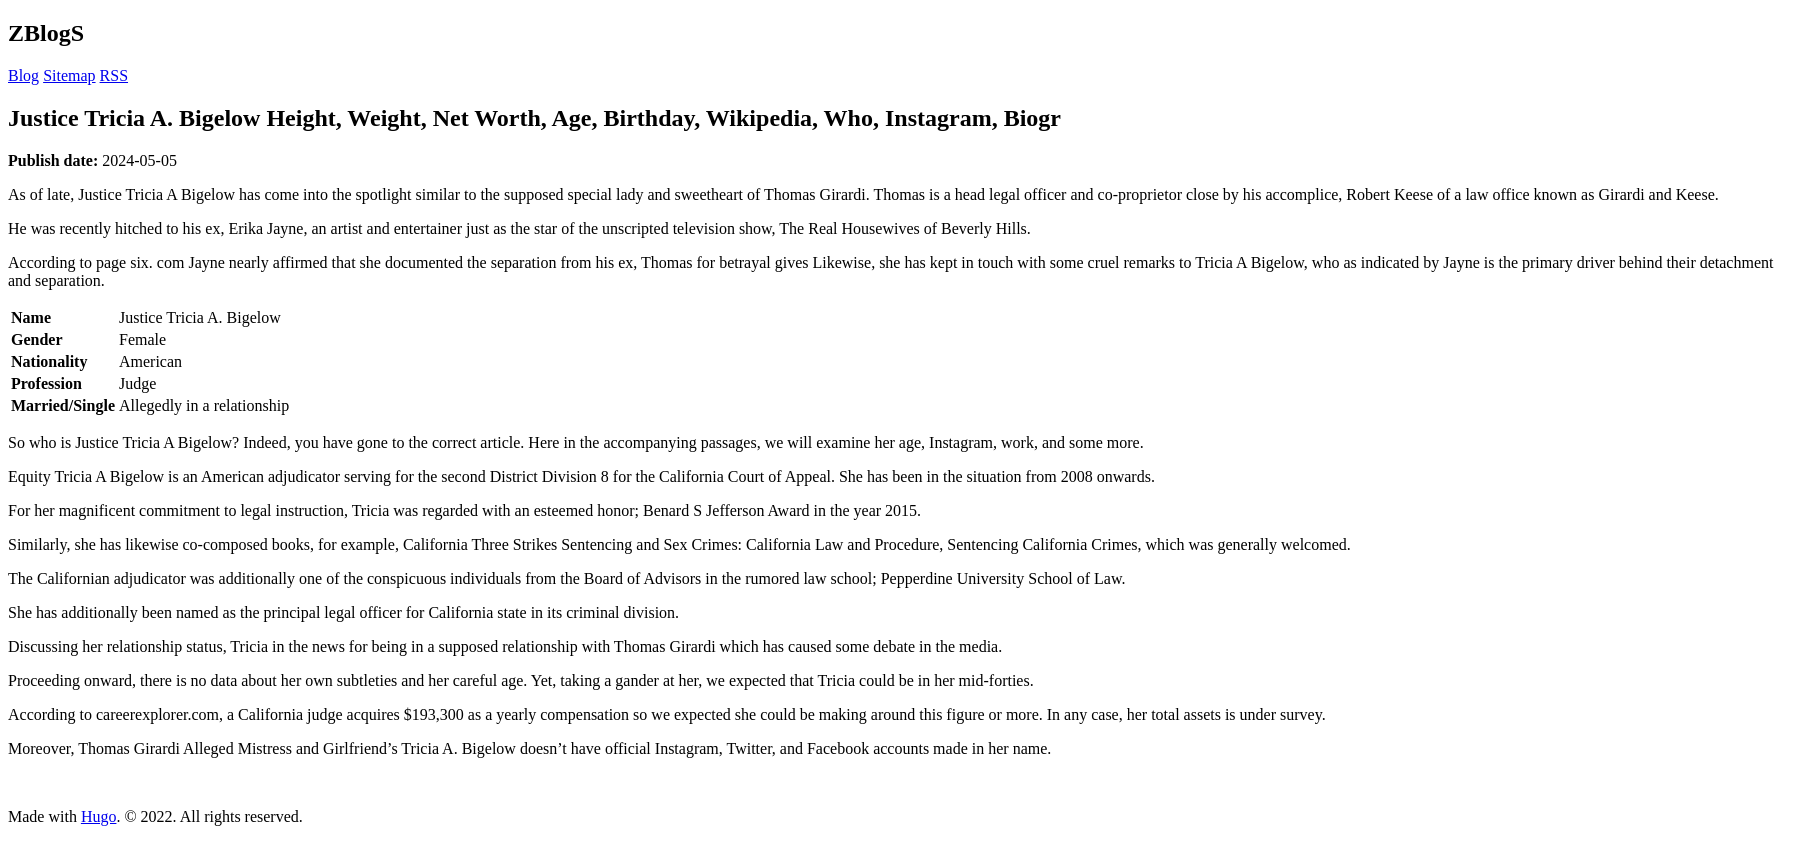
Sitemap (69, 75)
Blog (23, 75)
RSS (114, 75)
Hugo (99, 816)
